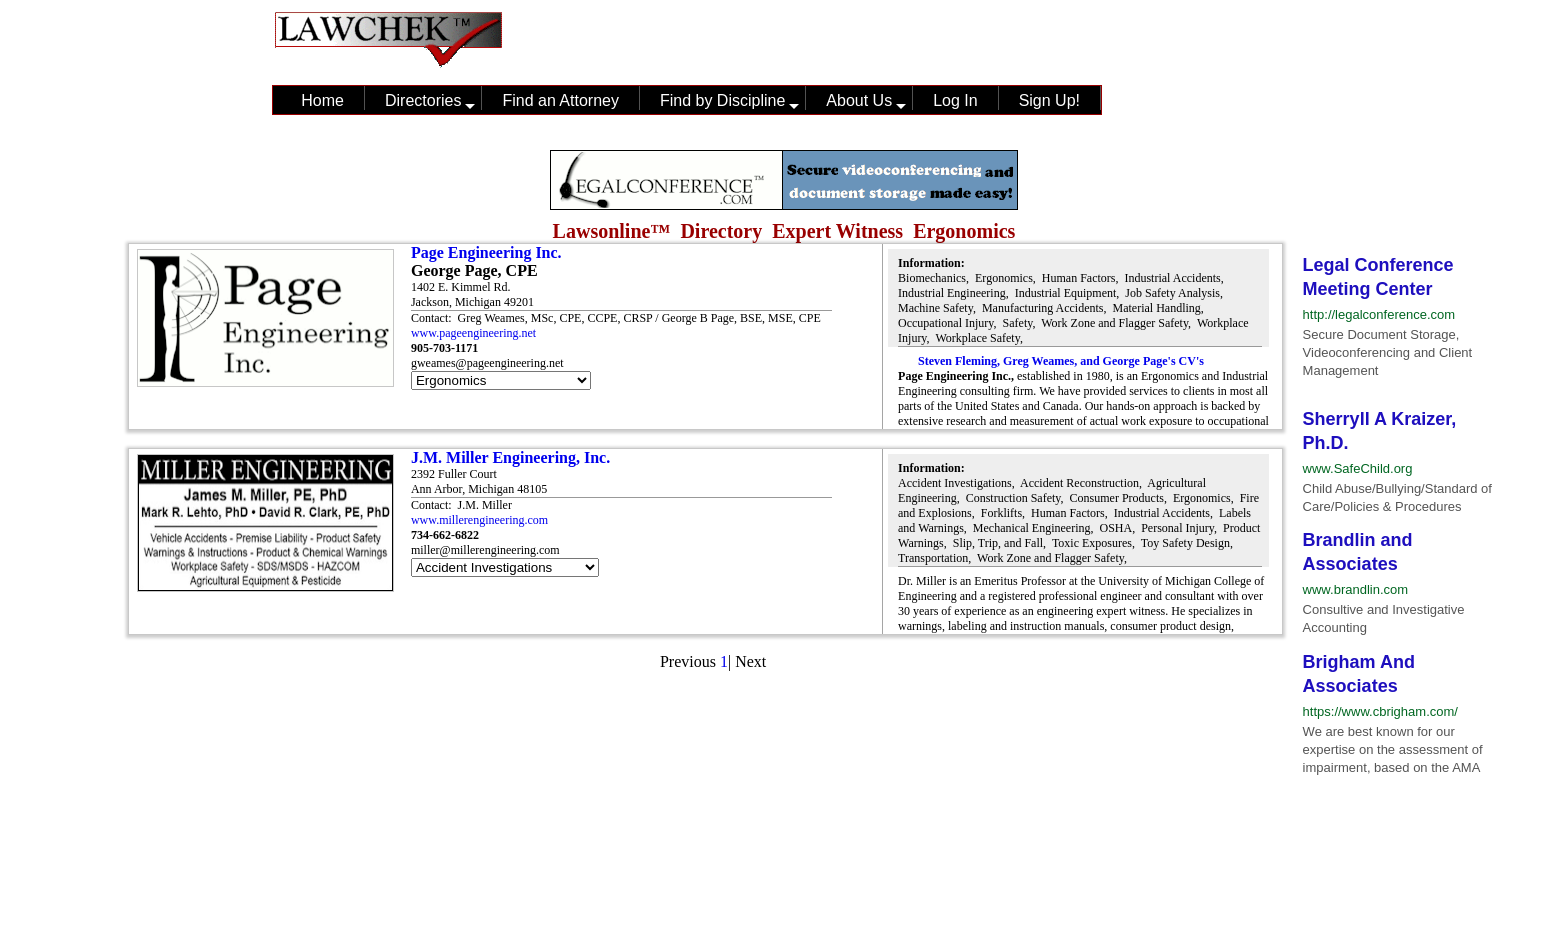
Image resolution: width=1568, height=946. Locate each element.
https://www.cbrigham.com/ (1380, 711)
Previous (688, 661)
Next (750, 661)
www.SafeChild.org (1358, 468)
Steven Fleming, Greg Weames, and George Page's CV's (1061, 361)
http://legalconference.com (1379, 314)
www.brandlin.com (1356, 589)
